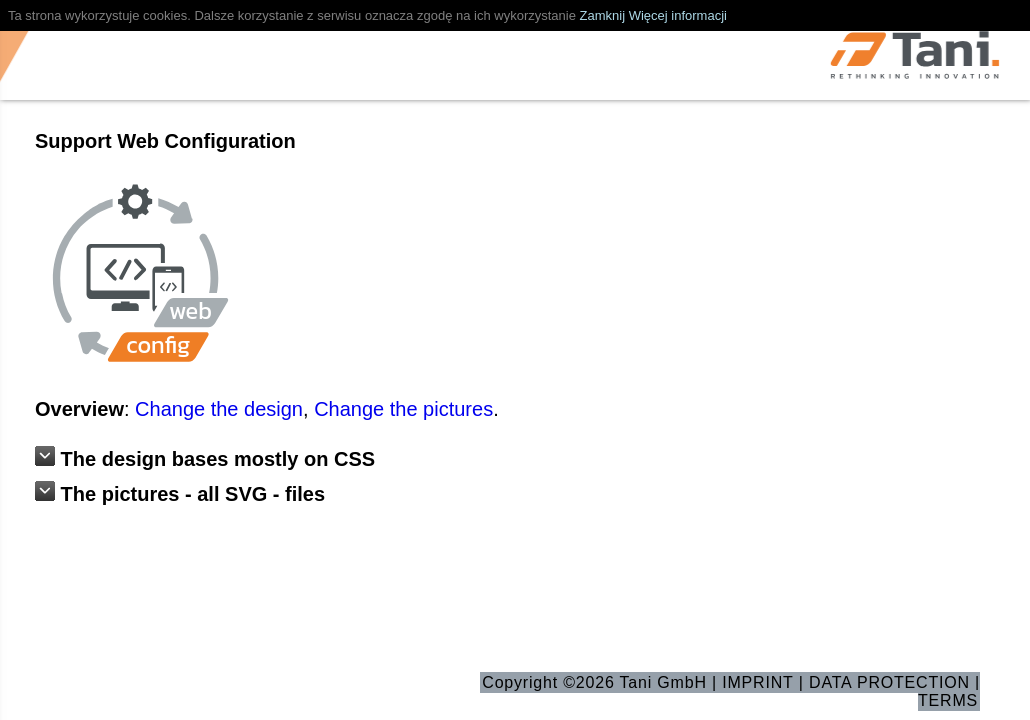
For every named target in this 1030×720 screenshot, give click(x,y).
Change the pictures (403, 409)
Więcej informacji (678, 15)
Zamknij (603, 15)
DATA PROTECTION (889, 682)
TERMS (948, 700)
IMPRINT (757, 682)
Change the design (219, 409)
